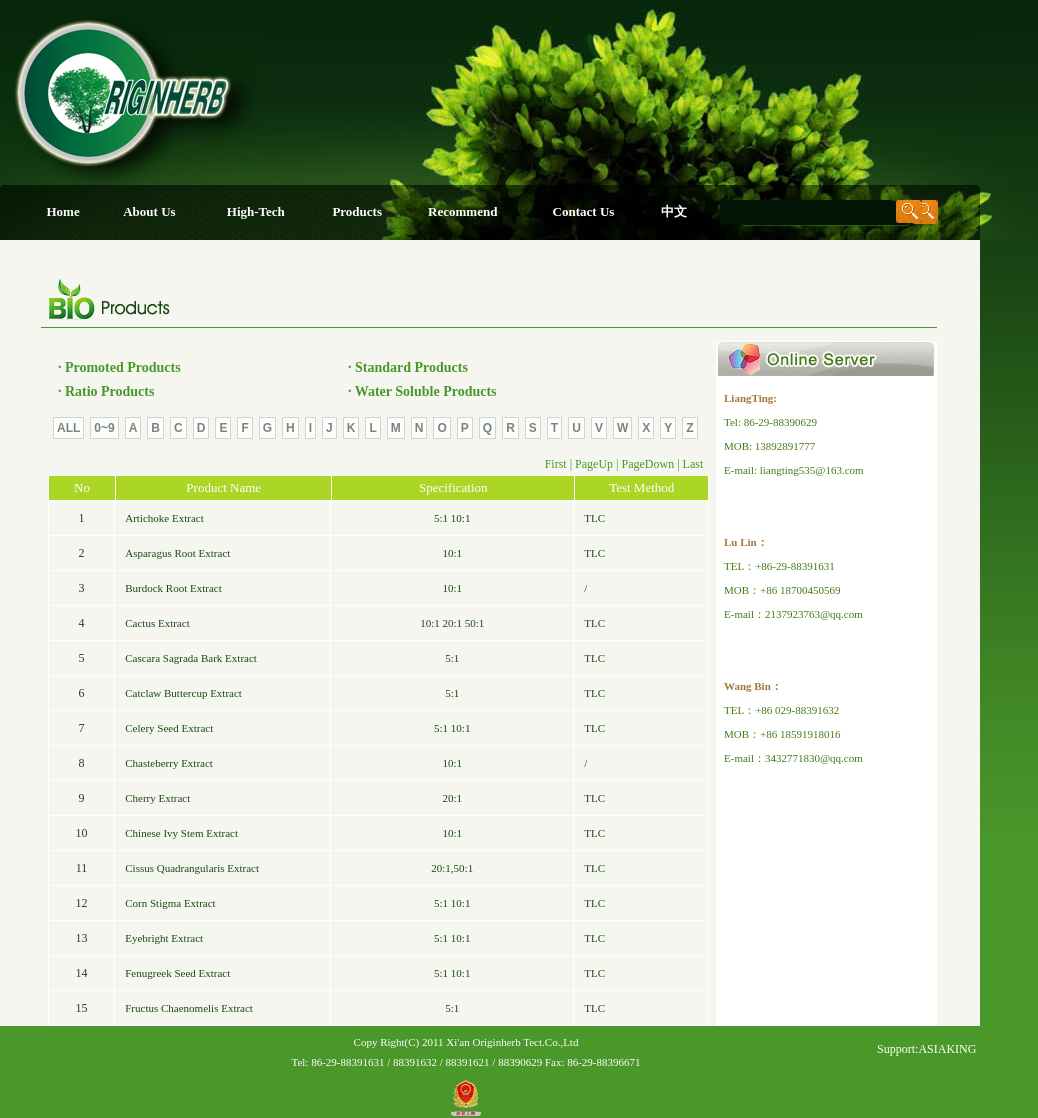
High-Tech (256, 211)
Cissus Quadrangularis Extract (192, 868)
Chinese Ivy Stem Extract (181, 833)
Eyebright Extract (164, 938)
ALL (68, 428)
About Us (149, 211)
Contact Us (584, 211)
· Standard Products (408, 367)
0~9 (104, 428)
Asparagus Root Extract (177, 553)
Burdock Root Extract (173, 588)
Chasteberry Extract (169, 763)
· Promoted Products (119, 367)
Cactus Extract (157, 623)
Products (357, 211)
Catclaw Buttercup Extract (183, 693)
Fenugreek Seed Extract (177, 973)
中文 (674, 211)
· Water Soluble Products (422, 391)
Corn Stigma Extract (170, 903)
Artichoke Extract (164, 518)
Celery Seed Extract (169, 728)
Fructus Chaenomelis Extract (189, 1008)
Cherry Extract (157, 798)
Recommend (462, 211)
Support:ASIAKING (926, 1049)
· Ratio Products (106, 391)
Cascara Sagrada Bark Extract (191, 658)
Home (62, 211)
